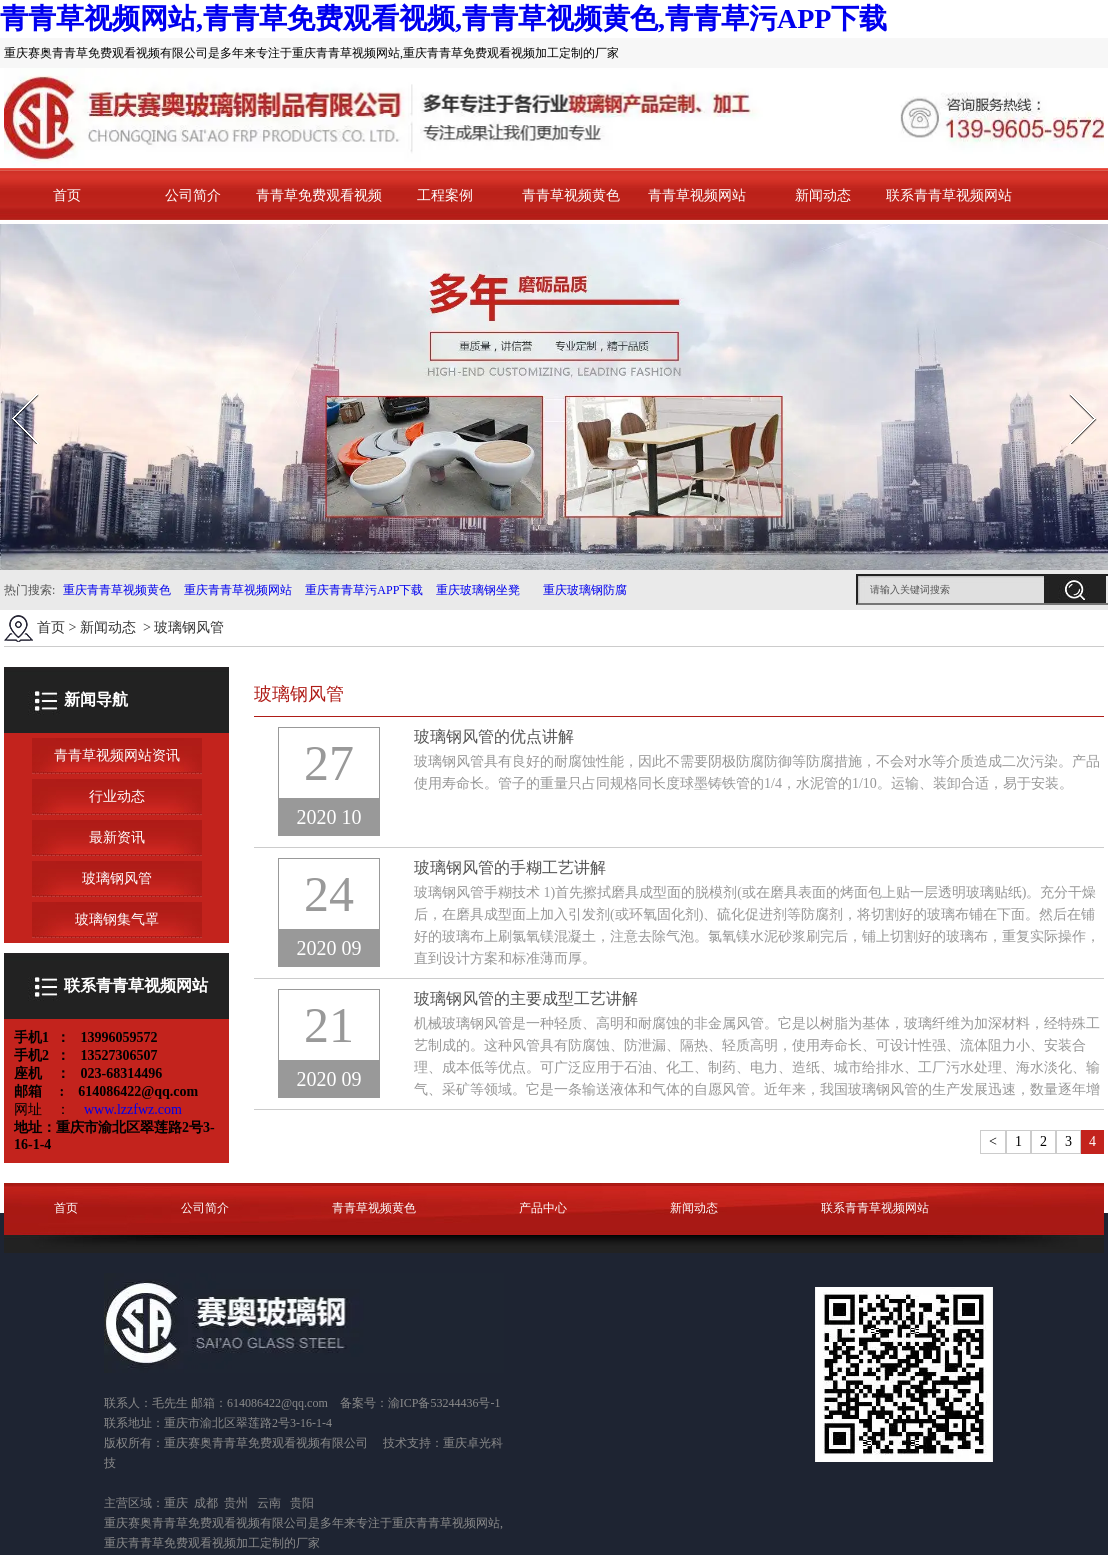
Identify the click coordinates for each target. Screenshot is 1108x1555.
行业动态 (117, 796)
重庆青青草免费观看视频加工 (182, 1543)
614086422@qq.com (277, 1403)
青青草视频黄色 (571, 195)
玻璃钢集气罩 (117, 919)
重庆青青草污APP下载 (362, 590)
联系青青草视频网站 (949, 195)
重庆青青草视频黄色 (117, 590)
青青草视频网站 (697, 195)
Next (1071, 387)
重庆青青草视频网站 (238, 590)
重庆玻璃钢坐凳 (476, 590)
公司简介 (193, 195)
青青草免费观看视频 (319, 195)
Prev (13, 387)
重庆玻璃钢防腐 (585, 590)
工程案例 (445, 195)
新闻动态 (823, 195)
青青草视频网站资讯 (117, 755)
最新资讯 (117, 837)
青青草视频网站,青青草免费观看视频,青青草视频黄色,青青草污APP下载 (443, 18)
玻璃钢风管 (117, 878)
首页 (67, 195)
